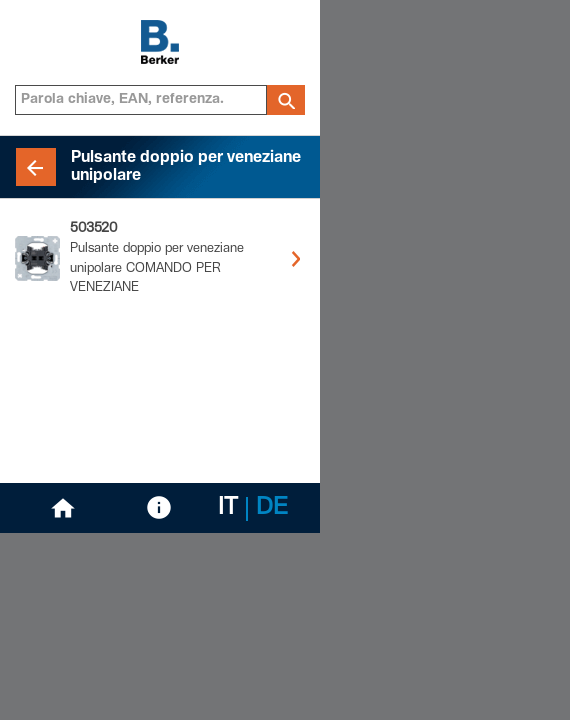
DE (272, 509)
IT (228, 509)
